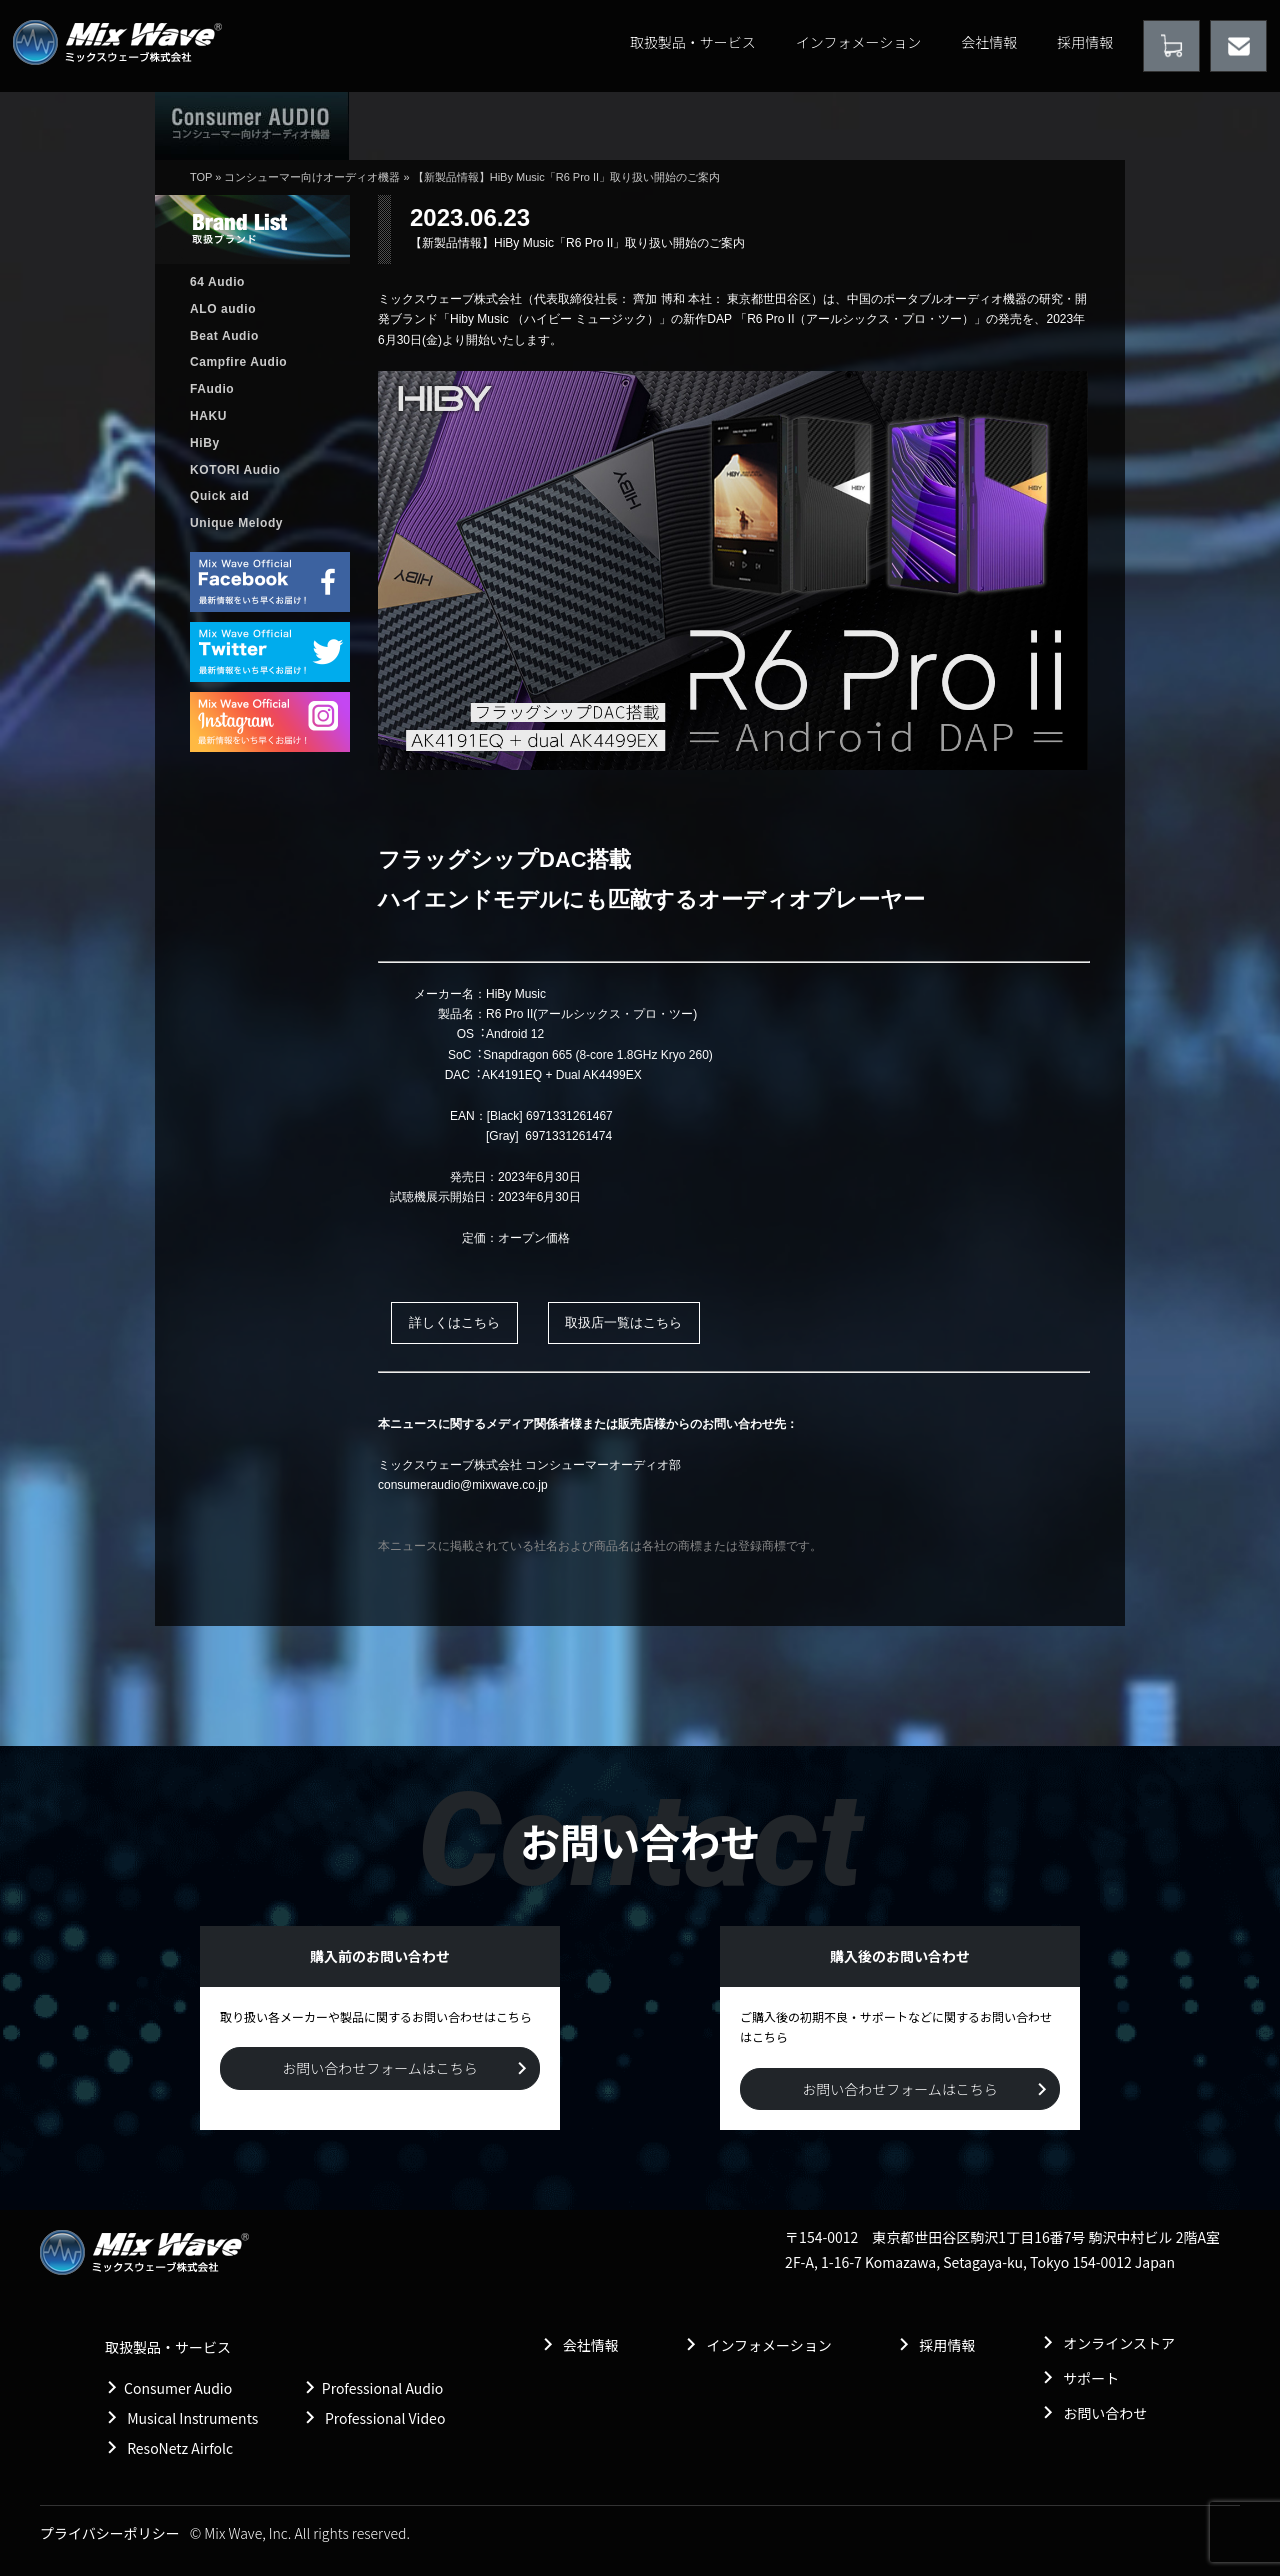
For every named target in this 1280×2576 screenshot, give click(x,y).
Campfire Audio (238, 362)
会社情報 (989, 42)
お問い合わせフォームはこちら (380, 2068)
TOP (201, 177)
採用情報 (1085, 42)
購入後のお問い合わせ (861, 125)
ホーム (424, 125)
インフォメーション (858, 42)
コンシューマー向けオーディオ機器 (312, 177)
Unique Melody (236, 523)
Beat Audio (224, 336)
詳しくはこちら (454, 1322)
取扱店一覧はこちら (623, 1322)
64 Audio (217, 282)
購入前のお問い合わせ (1037, 125)
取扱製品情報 (567, 125)
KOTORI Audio (235, 470)
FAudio (212, 389)
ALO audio (223, 309)
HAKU (208, 416)
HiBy (205, 443)
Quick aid (219, 496)
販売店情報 (704, 125)
